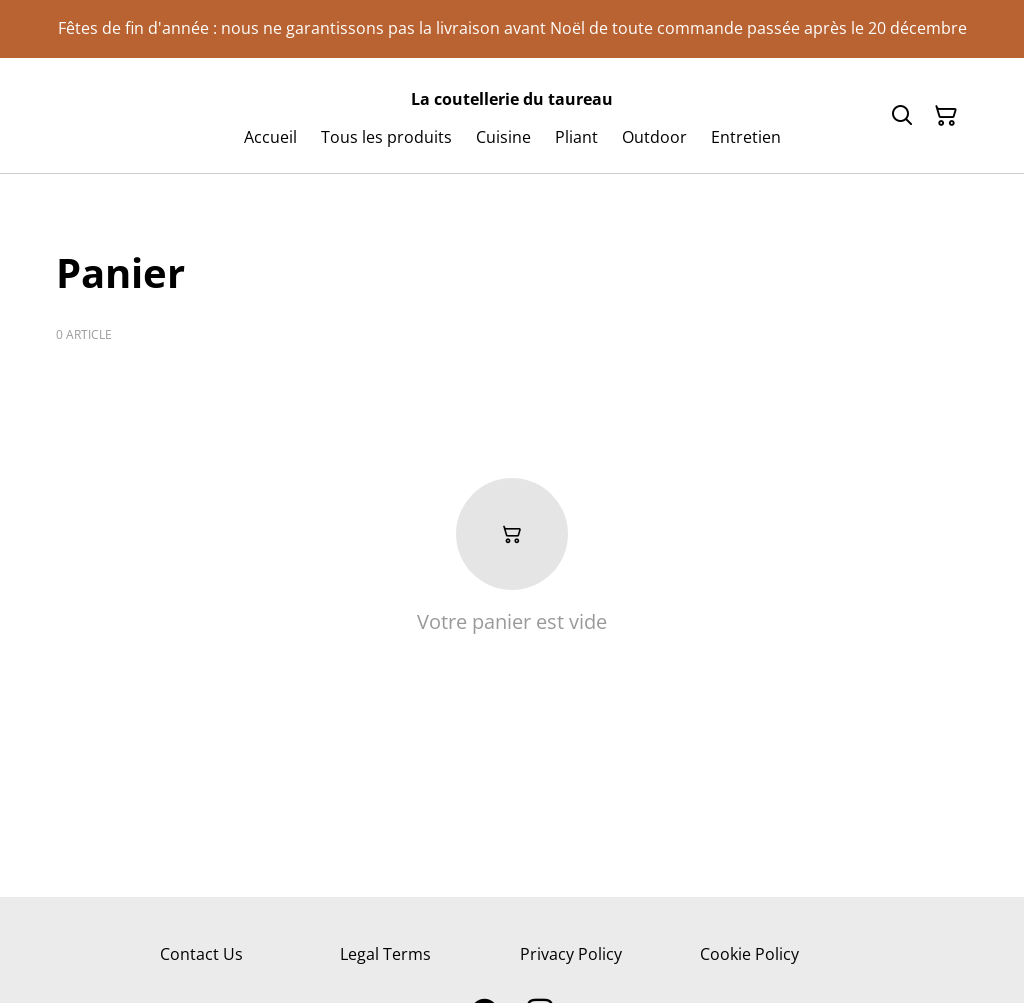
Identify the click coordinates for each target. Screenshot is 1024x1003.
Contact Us (201, 954)
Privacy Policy (571, 954)
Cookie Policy (749, 954)
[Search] (902, 116)
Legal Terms (385, 954)
